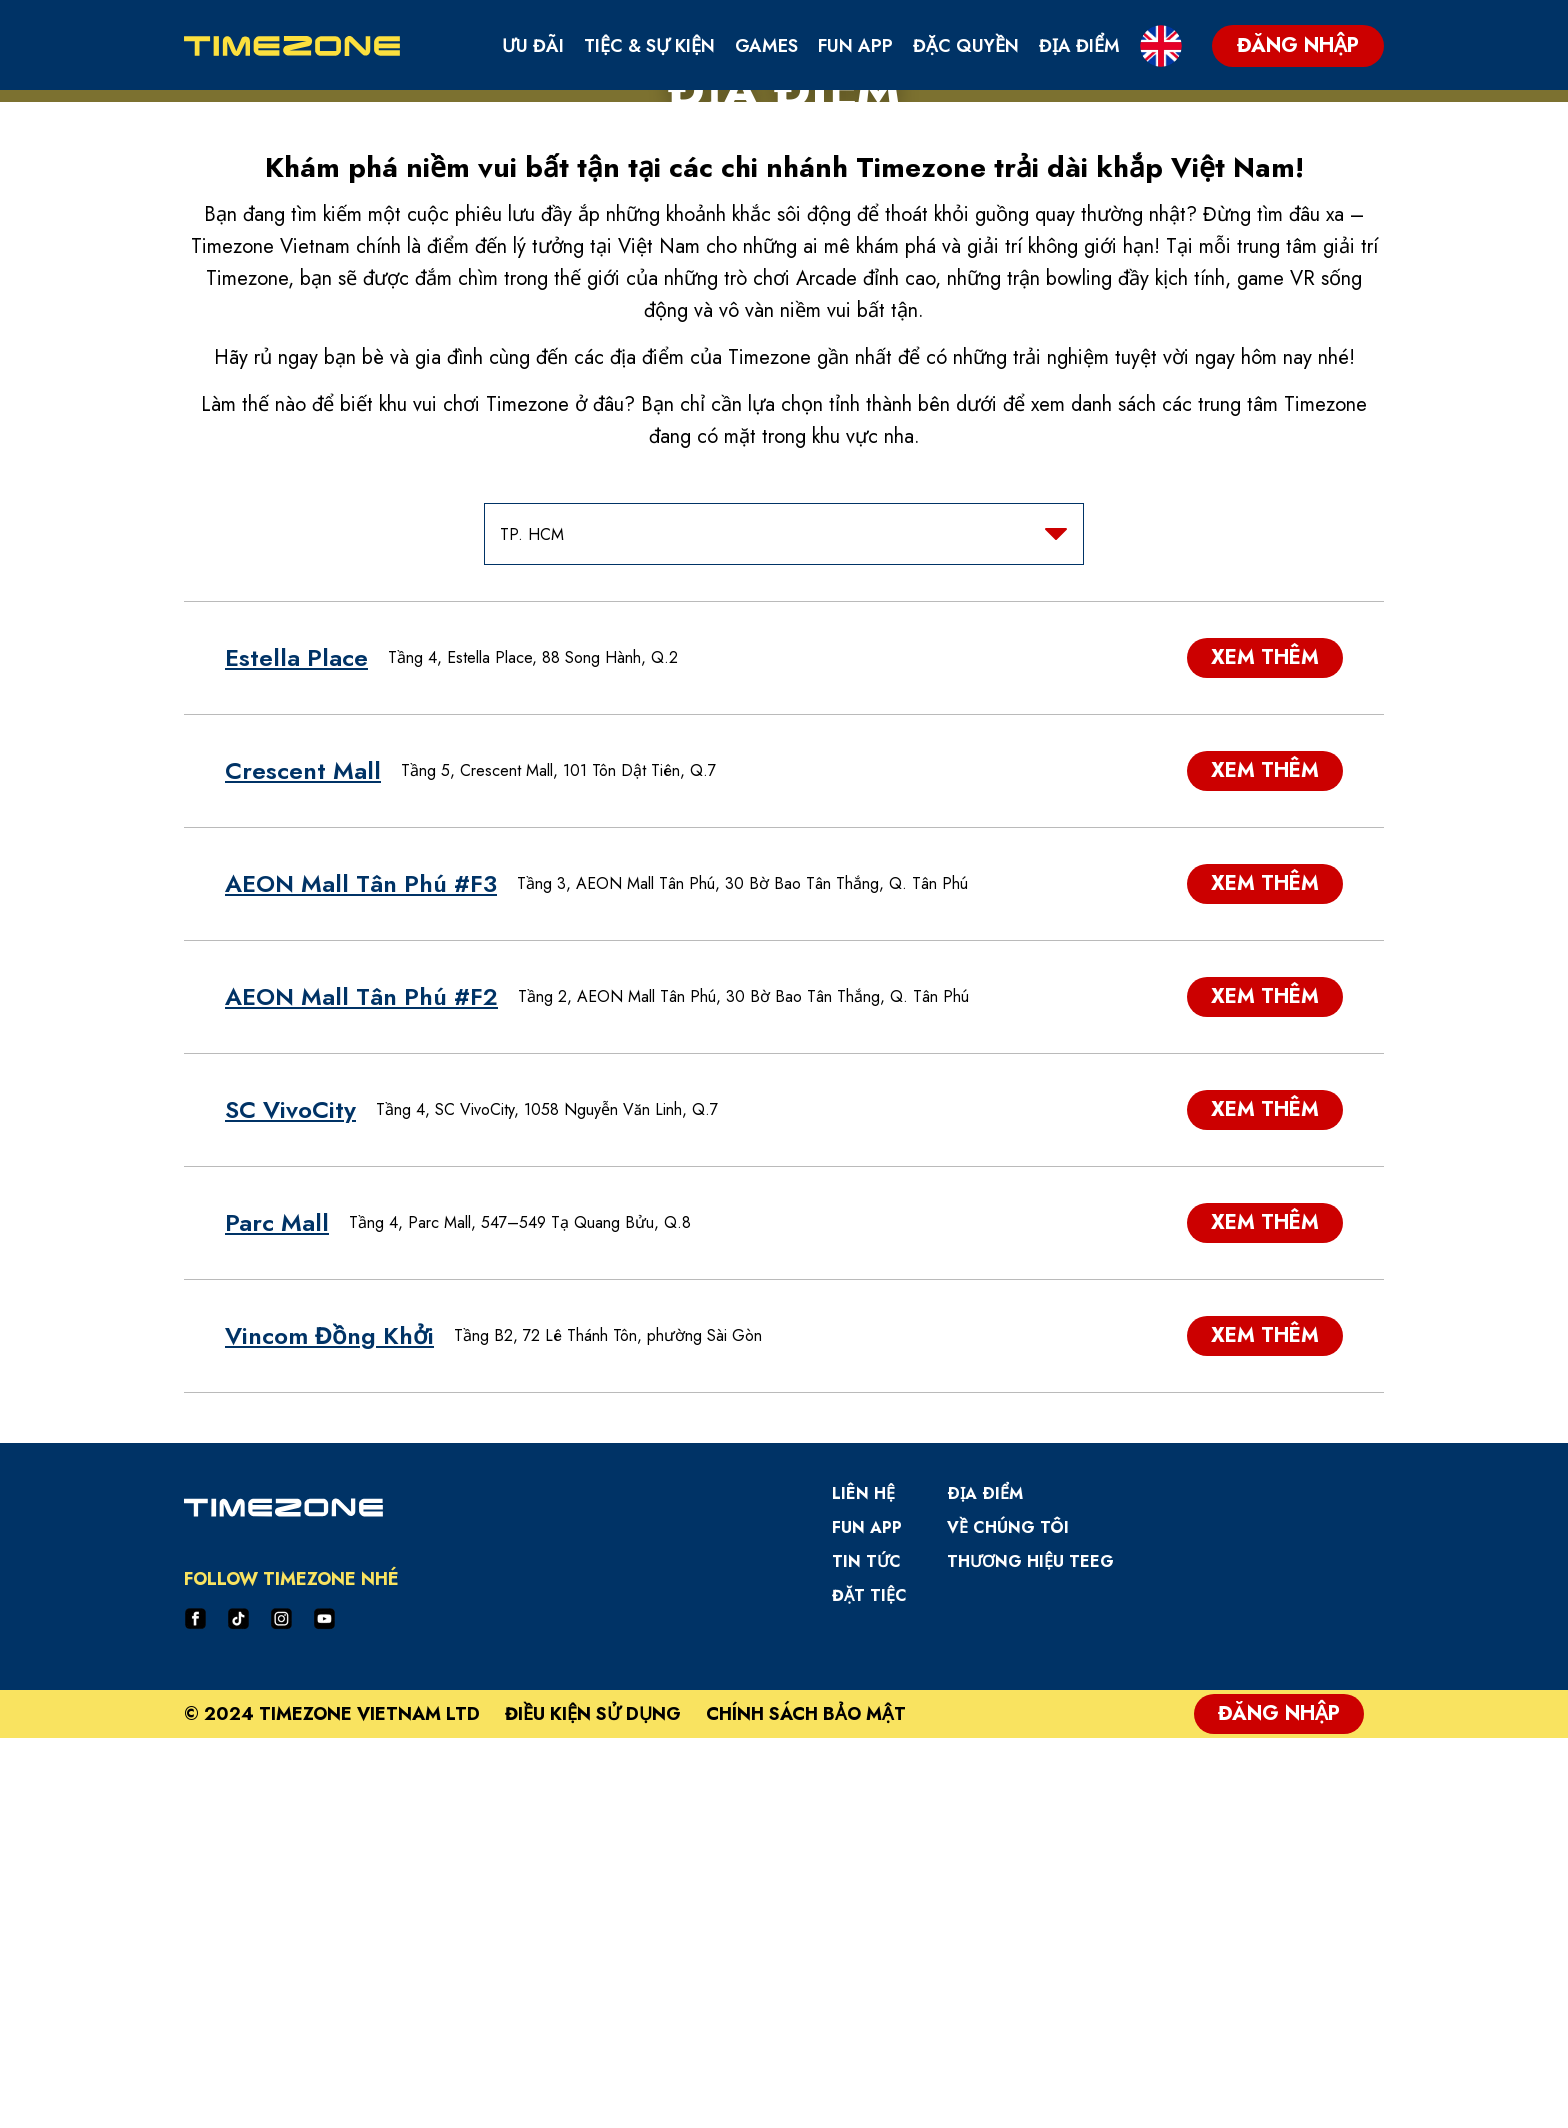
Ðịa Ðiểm (985, 1884)
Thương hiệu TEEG (1030, 1952)
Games (766, 46)
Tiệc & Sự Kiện (649, 46)
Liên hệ (863, 1884)
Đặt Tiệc (869, 1986)
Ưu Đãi (533, 46)
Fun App (855, 46)
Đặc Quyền (966, 46)
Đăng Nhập (1279, 2103)
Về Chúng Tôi (1008, 1918)
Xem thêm (1265, 1048)
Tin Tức (866, 1952)
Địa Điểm (1079, 46)
